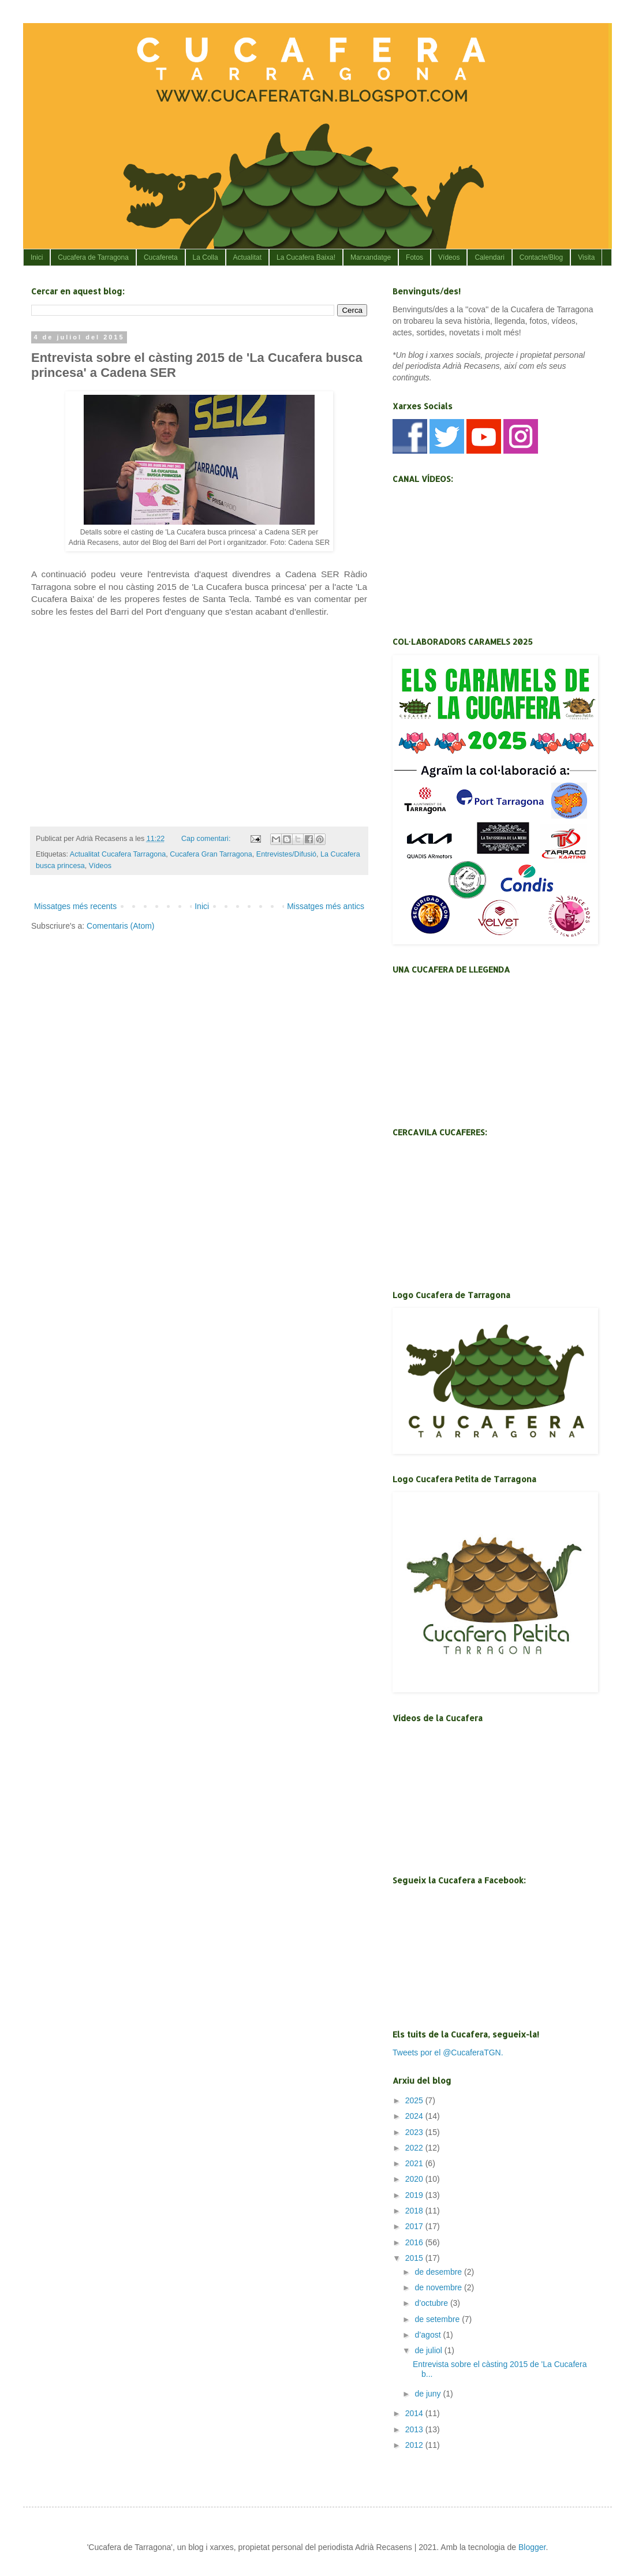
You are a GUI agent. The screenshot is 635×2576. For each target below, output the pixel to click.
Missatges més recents (75, 906)
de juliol (429, 2350)
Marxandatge (370, 257)
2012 (415, 2445)
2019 (415, 2195)
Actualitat (247, 257)
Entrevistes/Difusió (286, 854)
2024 (415, 2116)
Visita (586, 257)
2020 (415, 2179)
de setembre (438, 2319)
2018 (415, 2210)
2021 (415, 2163)
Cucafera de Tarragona (93, 257)
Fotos (414, 257)
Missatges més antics (325, 906)
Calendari (489, 257)
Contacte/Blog (541, 257)
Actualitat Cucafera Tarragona (118, 854)
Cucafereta (161, 257)
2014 (415, 2413)
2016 (415, 2242)
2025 (415, 2100)
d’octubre (432, 2303)
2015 (415, 2258)
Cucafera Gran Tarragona (211, 854)
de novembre (439, 2287)
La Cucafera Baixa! (306, 257)
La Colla (205, 257)
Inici (37, 257)
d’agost (428, 2334)
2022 (415, 2147)
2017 (415, 2226)
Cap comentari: (207, 839)
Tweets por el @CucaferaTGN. (448, 2052)
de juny (428, 2393)
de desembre (439, 2271)
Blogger (532, 2547)
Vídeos (449, 257)
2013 (415, 2429)
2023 (415, 2132)
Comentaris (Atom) (120, 925)
